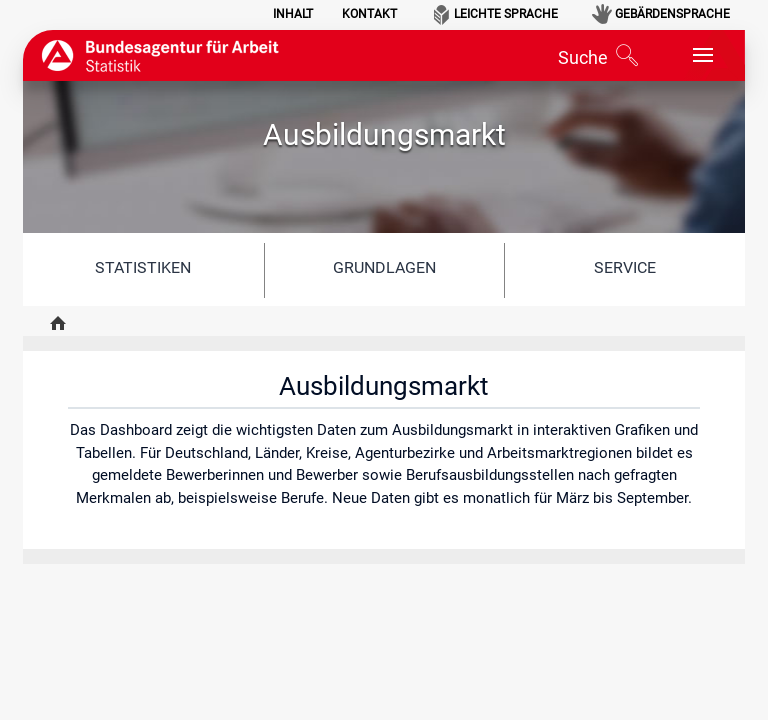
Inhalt (293, 14)
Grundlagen (384, 267)
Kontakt (369, 14)
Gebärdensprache (672, 14)
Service (625, 267)
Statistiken (143, 267)
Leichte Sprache (506, 14)
